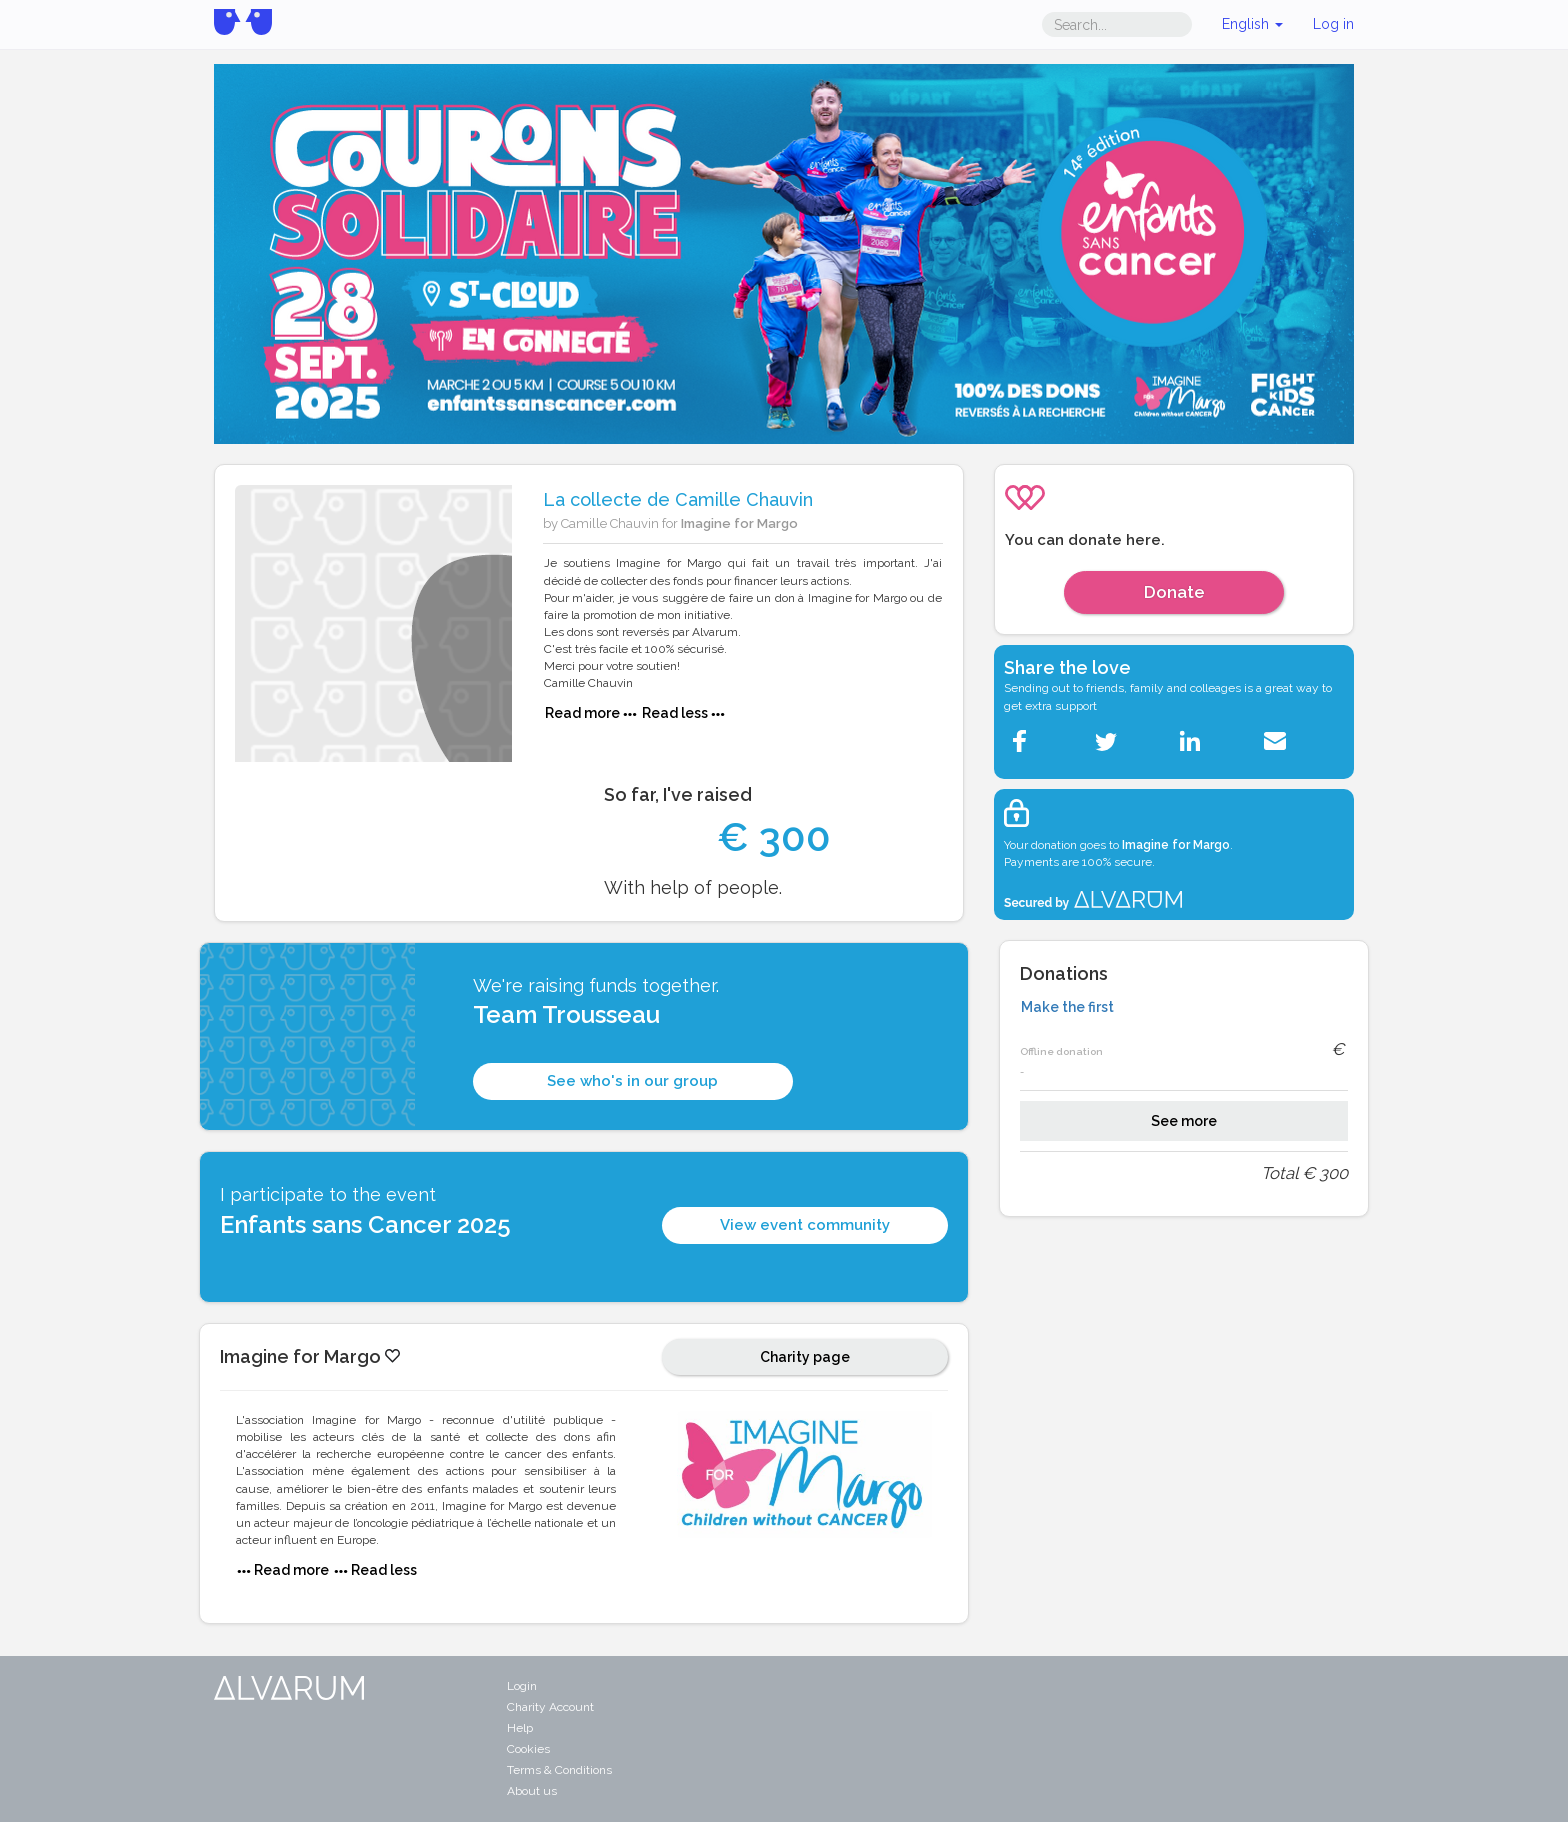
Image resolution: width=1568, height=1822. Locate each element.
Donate (1174, 592)
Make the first (1067, 1007)
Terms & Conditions (559, 1770)
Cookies (528, 1749)
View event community (805, 1225)
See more (1184, 1121)
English (1252, 24)
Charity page (805, 1357)
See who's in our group (632, 1081)
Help (520, 1728)
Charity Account (550, 1707)
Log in (1333, 24)
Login (522, 1686)
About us (532, 1791)
